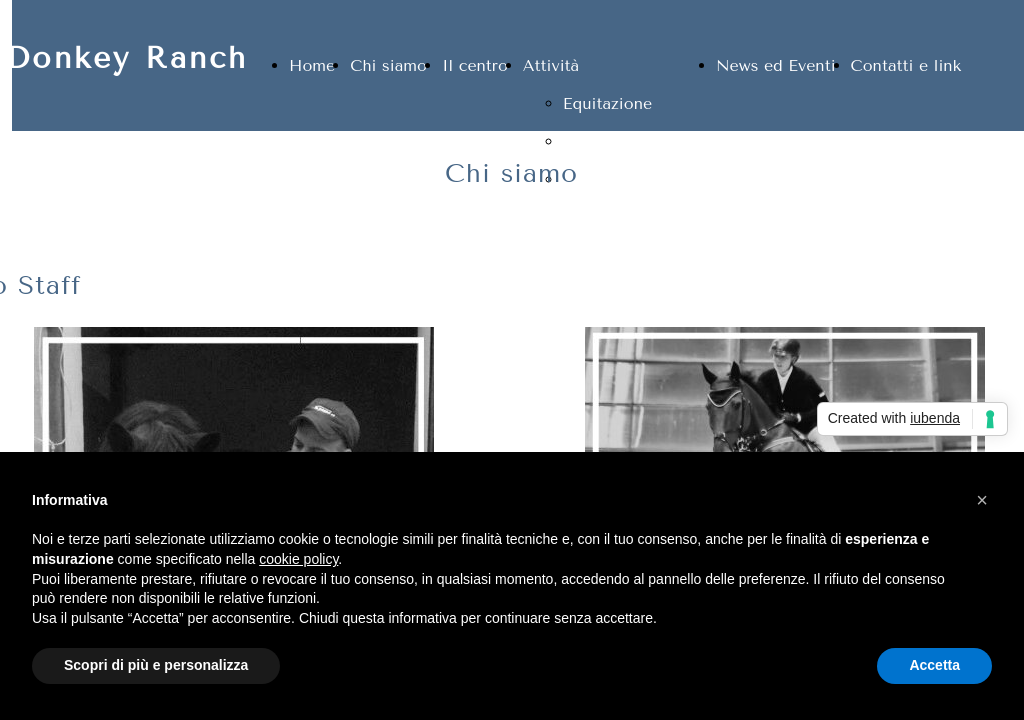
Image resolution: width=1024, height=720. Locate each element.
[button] (982, 500)
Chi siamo (388, 65)
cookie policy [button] (298, 559)
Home (312, 65)
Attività (551, 65)
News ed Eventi (776, 65)
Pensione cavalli (624, 141)
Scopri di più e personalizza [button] (156, 665)
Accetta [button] (934, 665)
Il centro (475, 65)
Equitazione (607, 103)
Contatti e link (906, 65)
